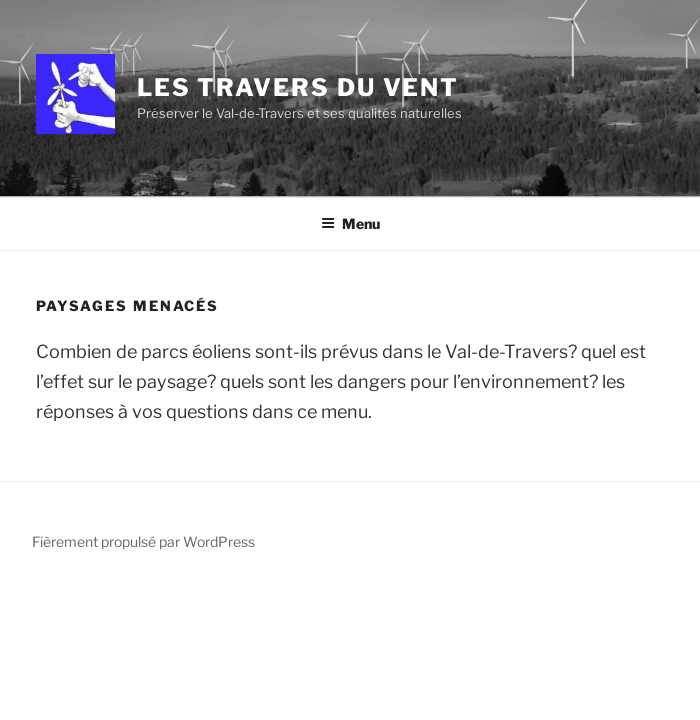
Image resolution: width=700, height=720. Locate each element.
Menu (350, 223)
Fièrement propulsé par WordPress (143, 541)
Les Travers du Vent (298, 87)
